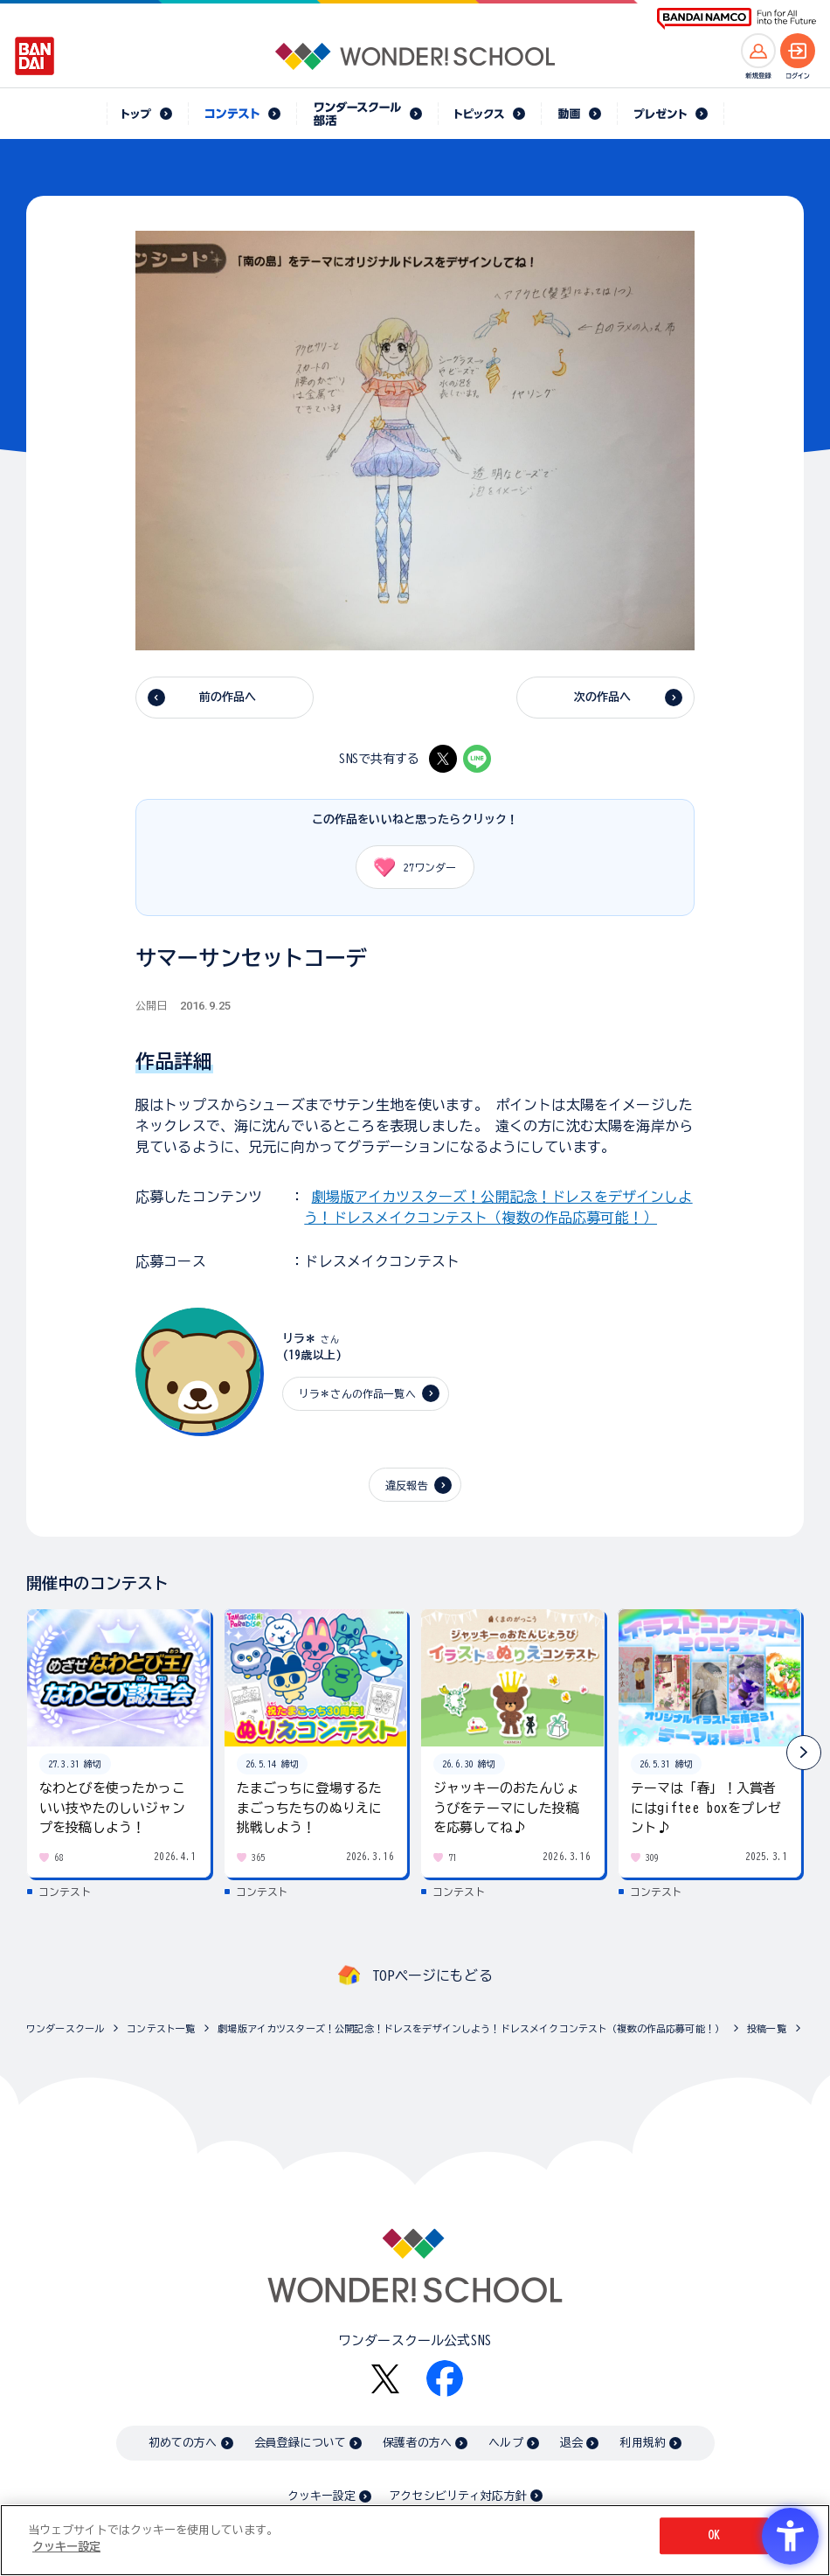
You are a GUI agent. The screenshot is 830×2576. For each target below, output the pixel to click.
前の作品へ (228, 697)
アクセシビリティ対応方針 (458, 2496)
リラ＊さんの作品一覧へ (357, 1393)
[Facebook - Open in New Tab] (444, 2378)
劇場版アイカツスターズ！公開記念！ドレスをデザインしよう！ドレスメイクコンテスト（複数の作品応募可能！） (471, 2028)
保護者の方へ (417, 2442)
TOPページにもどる (432, 1975)
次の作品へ (603, 697)
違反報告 (406, 1485)
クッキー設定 (321, 2496)
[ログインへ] (797, 50)
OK (714, 2535)
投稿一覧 (766, 2028)
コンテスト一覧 (161, 2028)
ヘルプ (505, 2442)
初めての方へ (183, 2442)
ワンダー (409, 867)
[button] (803, 1752)
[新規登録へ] (758, 50)
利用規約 (642, 2442)
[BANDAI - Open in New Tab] (35, 56)
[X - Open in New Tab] (443, 759)
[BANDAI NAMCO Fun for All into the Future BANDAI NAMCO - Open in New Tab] (736, 19)
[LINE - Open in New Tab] (477, 759)
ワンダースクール (65, 2028)
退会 (571, 2442)
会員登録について (300, 2442)
